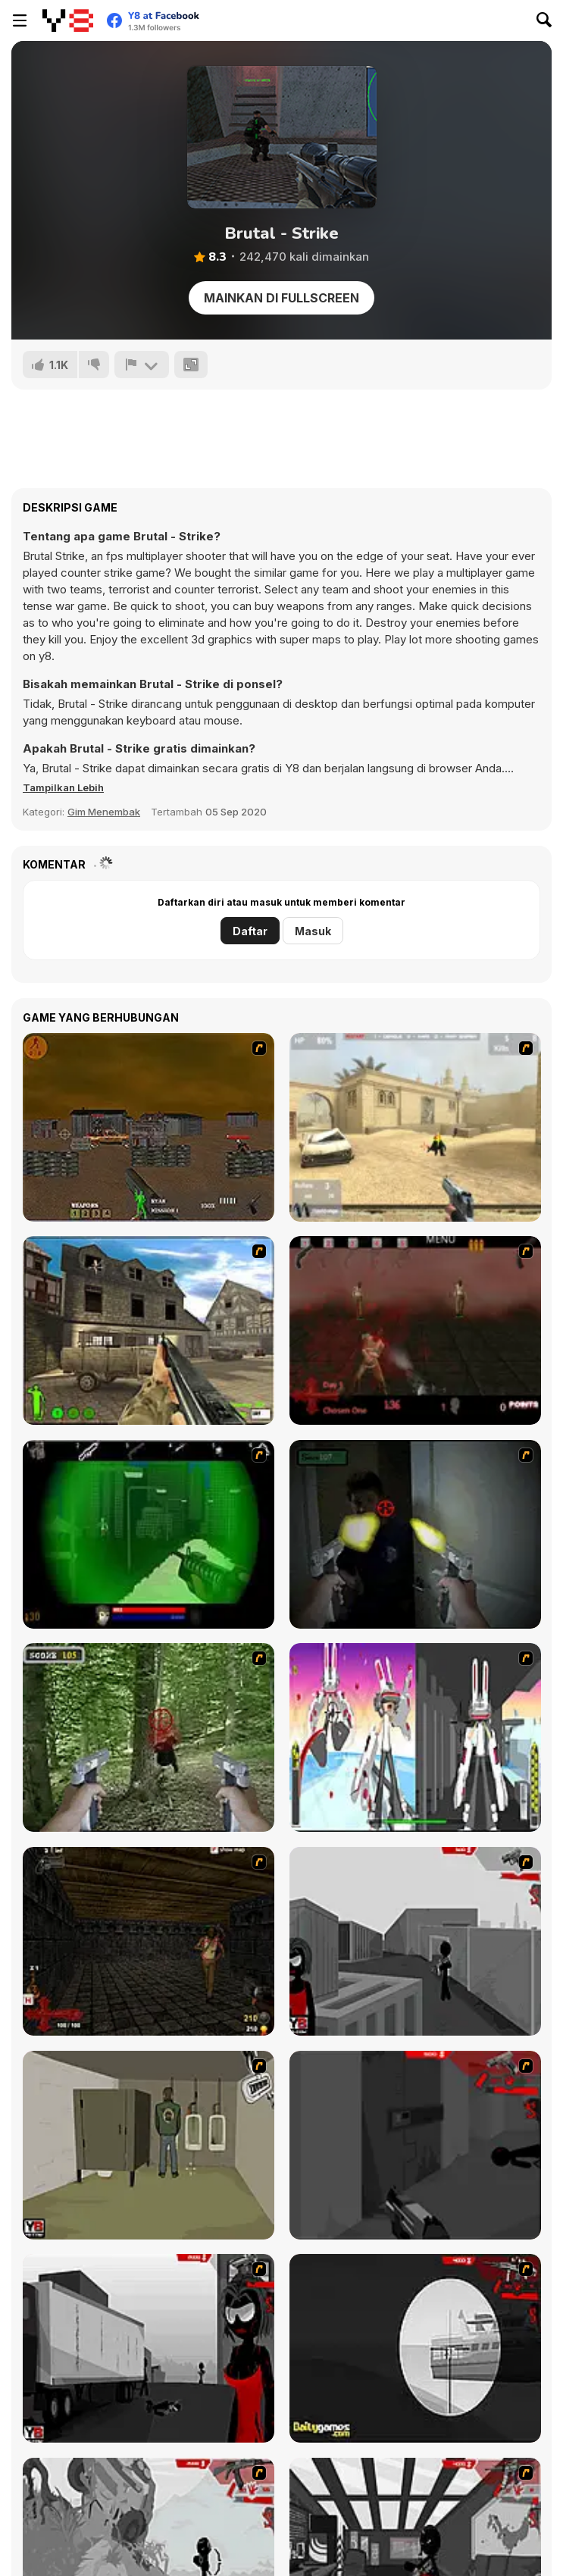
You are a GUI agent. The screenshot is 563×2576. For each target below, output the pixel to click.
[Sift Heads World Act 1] (415, 1941)
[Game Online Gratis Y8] (67, 20)
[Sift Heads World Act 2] (415, 2145)
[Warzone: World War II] (148, 1330)
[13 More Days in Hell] (148, 1941)
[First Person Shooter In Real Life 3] (415, 1534)
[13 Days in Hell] (415, 1330)
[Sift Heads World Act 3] (148, 2348)
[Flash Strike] (415, 1127)
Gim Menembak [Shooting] (103, 812)
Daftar (250, 931)
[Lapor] (141, 364)
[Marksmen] (148, 1534)
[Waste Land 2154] (148, 1127)
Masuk (313, 931)
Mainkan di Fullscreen (281, 297)
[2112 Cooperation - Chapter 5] (415, 1737)
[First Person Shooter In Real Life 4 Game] (148, 1737)
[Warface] (148, 2145)
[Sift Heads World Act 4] (415, 2348)
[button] (63, 787)
